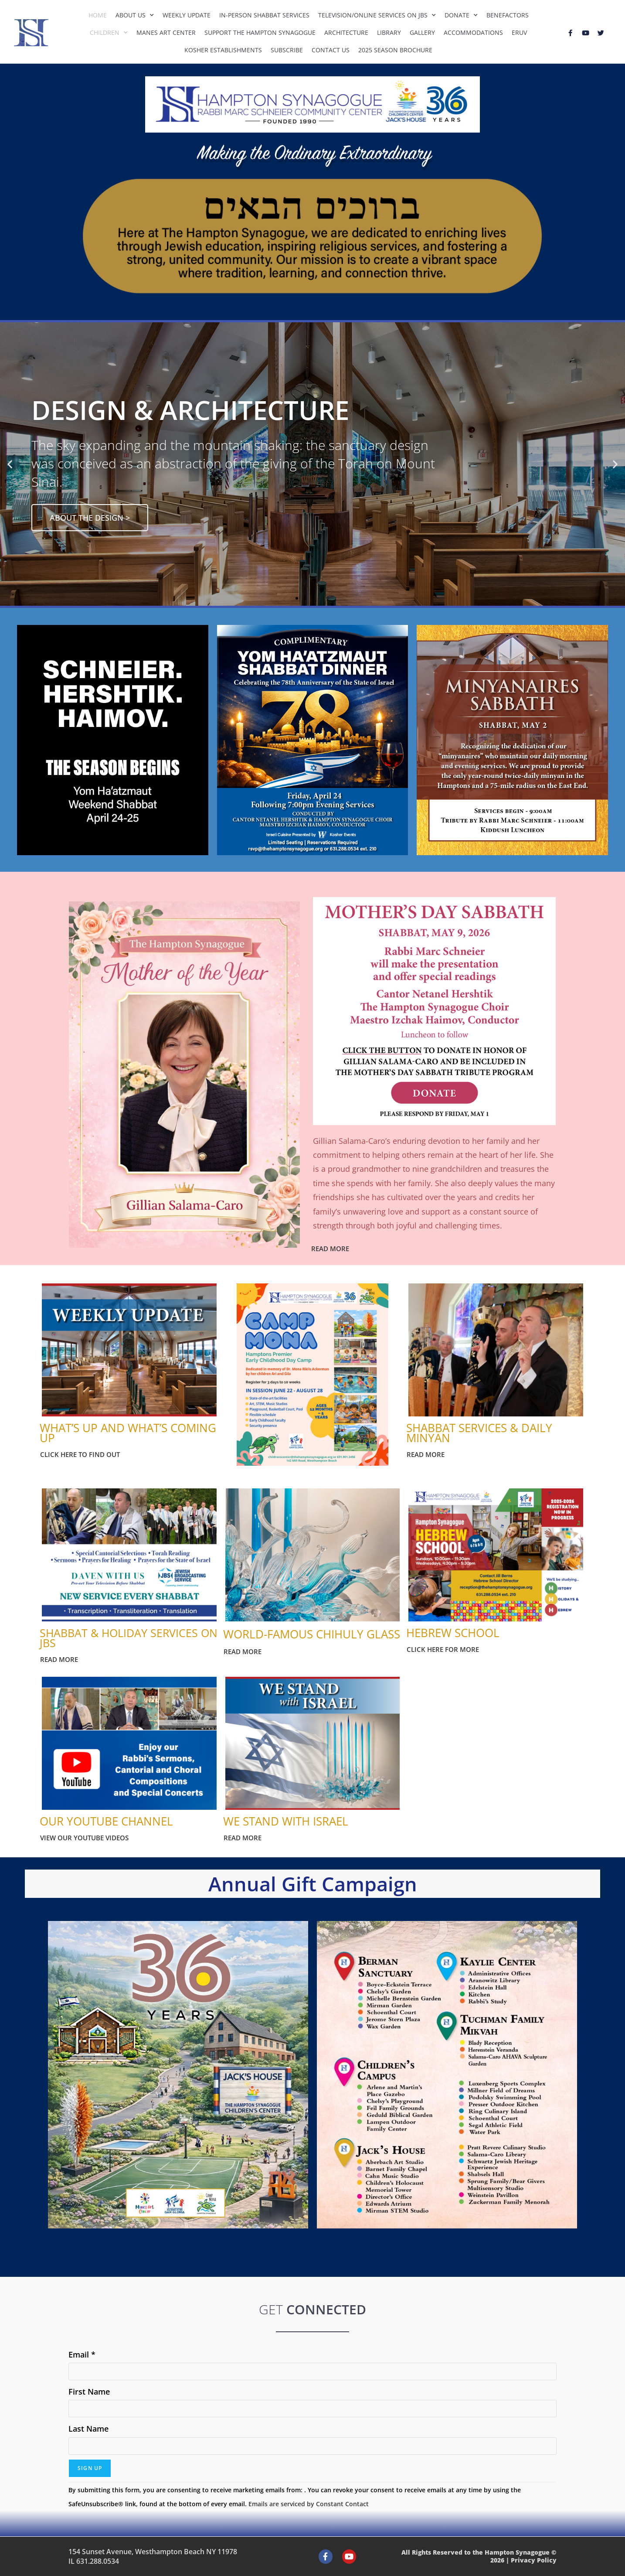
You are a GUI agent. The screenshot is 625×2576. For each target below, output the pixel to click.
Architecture (346, 32)
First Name (89, 2391)
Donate (461, 15)
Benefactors (507, 15)
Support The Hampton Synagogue (260, 32)
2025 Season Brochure (395, 50)
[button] (9, 464)
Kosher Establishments (223, 50)
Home (97, 15)
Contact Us (331, 50)
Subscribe (287, 50)
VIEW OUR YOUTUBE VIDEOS (84, 1837)
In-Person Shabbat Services (264, 15)
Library (389, 32)
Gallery (422, 32)
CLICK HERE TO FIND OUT (80, 1454)
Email (81, 2354)
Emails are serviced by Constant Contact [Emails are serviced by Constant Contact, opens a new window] (308, 2504)
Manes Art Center (166, 32)
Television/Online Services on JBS (377, 15)
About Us (134, 15)
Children (109, 32)
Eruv (519, 32)
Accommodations (473, 32)
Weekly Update (187, 15)
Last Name (88, 2428)
